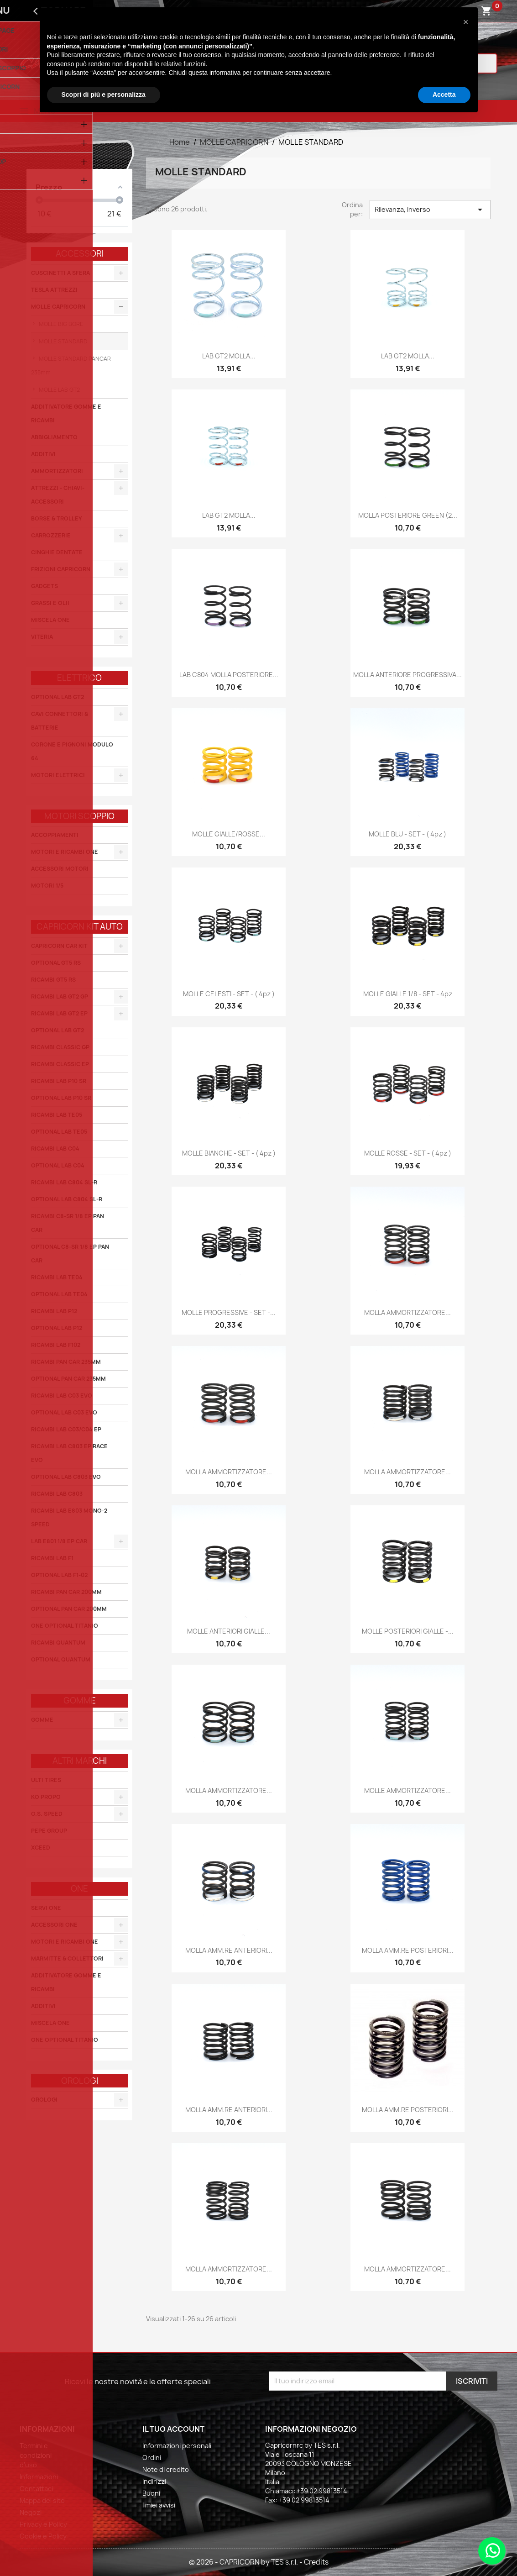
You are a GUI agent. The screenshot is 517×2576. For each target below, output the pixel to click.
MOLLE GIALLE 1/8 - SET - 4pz (407, 993)
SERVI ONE (46, 1908)
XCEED (40, 1847)
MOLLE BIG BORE (60, 324)
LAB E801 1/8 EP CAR (59, 1541)
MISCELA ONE (50, 620)
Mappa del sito (42, 2500)
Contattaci (36, 2488)
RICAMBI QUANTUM (58, 1642)
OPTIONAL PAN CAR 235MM (68, 1379)
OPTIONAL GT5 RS (56, 963)
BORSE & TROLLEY (56, 518)
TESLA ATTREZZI (54, 290)
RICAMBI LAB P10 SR (58, 1081)
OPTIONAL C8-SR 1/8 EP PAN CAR (70, 1253)
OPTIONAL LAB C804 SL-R (66, 1199)
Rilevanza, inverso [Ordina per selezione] (430, 209)
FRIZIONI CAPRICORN (60, 569)
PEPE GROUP (49, 1831)
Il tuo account (173, 2429)
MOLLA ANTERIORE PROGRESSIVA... (407, 674)
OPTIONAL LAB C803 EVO (66, 1477)
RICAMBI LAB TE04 (57, 1277)
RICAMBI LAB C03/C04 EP (66, 1429)
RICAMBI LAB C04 (55, 1148)
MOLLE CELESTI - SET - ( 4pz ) (229, 993)
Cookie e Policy (43, 2536)
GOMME (42, 1720)
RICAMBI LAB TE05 (56, 1115)
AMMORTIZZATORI (57, 471)
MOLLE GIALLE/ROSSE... (228, 834)
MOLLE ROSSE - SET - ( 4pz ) (407, 1153)
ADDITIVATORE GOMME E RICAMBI (66, 413)
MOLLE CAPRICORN (58, 306)
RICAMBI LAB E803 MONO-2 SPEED (69, 1517)
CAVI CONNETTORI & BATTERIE (59, 720)
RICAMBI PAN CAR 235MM (66, 1362)
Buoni (151, 2493)
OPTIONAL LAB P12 (56, 1328)
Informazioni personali (176, 2445)
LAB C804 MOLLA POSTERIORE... (228, 674)
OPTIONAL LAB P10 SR (61, 1098)
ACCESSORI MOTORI (60, 869)
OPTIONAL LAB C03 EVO (64, 1412)
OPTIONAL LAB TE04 (59, 1294)
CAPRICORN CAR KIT (59, 946)
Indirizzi (154, 2481)
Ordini (151, 2457)
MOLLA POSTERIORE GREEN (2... (407, 515)
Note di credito (165, 2469)
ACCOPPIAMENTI (54, 835)
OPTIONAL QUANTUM (60, 1659)
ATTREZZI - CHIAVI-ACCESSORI (57, 494)
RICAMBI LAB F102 (55, 1345)
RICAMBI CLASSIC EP (60, 1064)
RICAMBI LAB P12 (54, 1311)
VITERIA (42, 637)
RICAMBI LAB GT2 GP (59, 996)
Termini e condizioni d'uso (36, 2455)
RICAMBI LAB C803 (57, 1494)
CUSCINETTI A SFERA (60, 273)
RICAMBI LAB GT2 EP (59, 1013)
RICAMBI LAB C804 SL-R (64, 1182)
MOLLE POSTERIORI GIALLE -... (408, 1631)
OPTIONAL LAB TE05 (59, 1132)
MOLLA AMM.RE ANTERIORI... (228, 1950)
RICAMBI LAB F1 (52, 1558)
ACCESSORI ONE (54, 1925)
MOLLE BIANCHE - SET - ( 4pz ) (229, 1153)
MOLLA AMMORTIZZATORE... (407, 1312)
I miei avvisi (158, 2505)
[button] (466, 22)
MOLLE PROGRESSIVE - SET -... (229, 1312)
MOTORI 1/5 (47, 885)
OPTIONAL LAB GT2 (57, 697)
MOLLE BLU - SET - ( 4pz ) (407, 834)
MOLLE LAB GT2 (58, 390)
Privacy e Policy (43, 2524)
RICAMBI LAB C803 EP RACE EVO (69, 1453)
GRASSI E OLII (50, 603)
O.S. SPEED (47, 1814)
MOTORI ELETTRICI (58, 775)
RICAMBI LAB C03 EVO (61, 1395)
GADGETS (44, 586)
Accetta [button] (444, 94)
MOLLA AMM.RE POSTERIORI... (408, 1950)
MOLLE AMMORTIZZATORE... (407, 1790)
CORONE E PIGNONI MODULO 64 (72, 751)
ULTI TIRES (46, 1780)
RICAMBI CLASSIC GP (60, 1047)
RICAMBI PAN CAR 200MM (66, 1592)
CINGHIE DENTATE (57, 552)
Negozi (31, 2512)
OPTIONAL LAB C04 (57, 1165)
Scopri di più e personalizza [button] (104, 94)
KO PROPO (46, 1797)
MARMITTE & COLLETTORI (67, 1958)
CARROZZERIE (51, 535)
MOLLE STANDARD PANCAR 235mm (71, 365)
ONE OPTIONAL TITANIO (64, 1626)
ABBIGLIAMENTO (54, 437)
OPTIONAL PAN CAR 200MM (69, 1609)
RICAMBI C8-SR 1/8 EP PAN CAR (67, 1223)
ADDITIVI (43, 454)
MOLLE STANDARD (62, 341)
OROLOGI (44, 2099)
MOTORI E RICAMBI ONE (64, 852)
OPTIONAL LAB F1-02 (59, 1575)
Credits (316, 2562)
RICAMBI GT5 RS (53, 979)
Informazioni (39, 2476)
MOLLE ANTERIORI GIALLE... (228, 1631)
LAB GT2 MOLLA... (229, 356)
